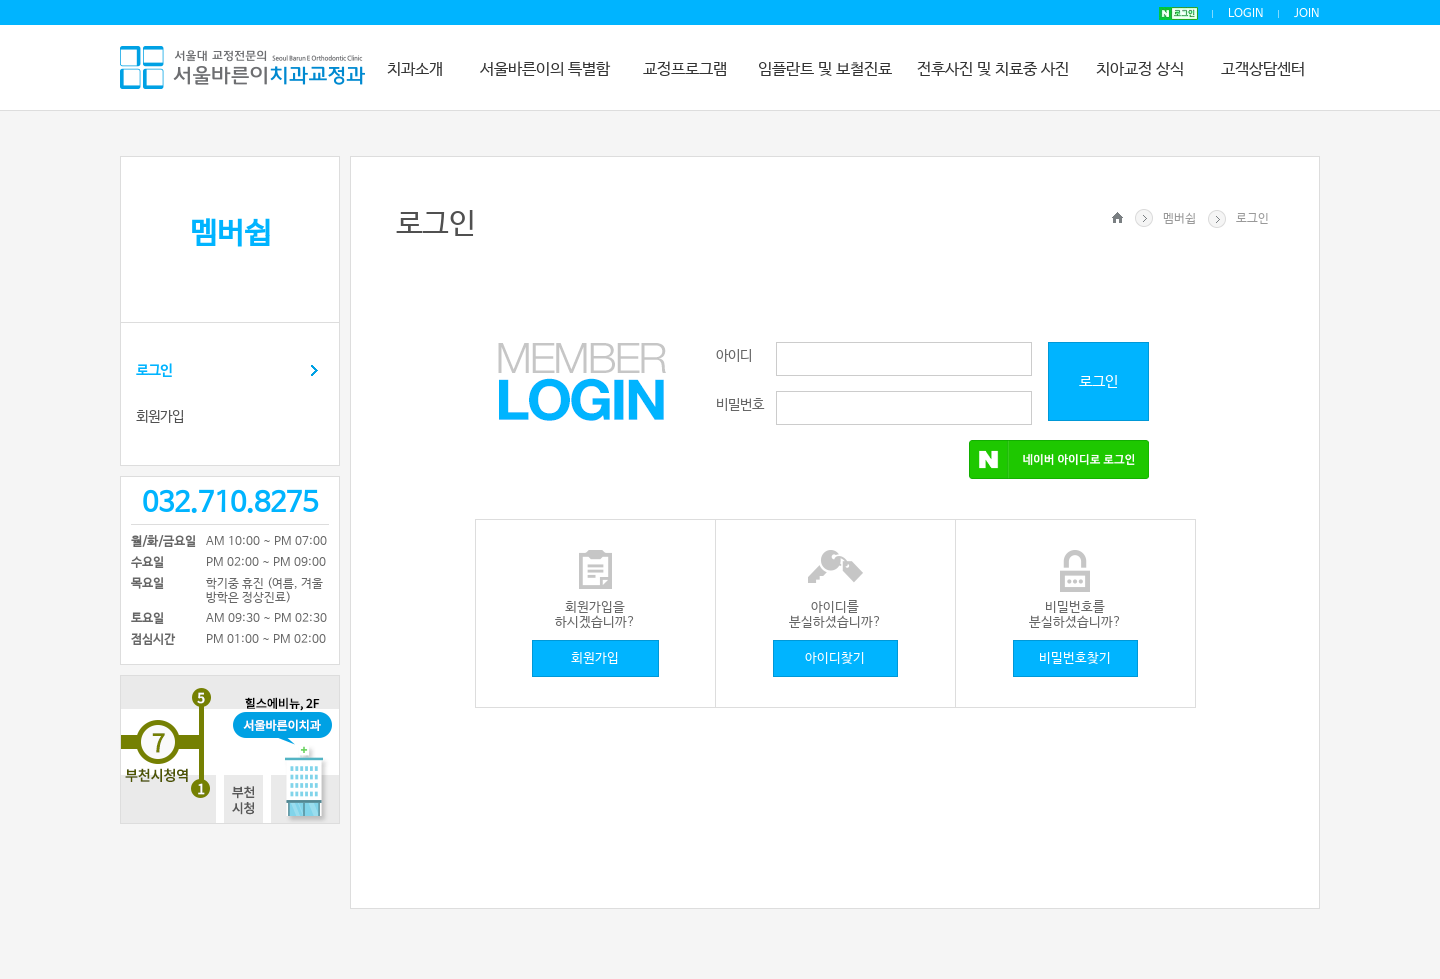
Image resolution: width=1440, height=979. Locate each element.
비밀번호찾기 (1075, 658)
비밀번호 (740, 405)
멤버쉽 (1179, 219)
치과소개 (415, 69)
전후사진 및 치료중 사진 (993, 69)
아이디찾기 (835, 658)
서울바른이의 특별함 (545, 69)
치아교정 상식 (1140, 69)
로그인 (154, 371)
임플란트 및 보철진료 (825, 69)
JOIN (1307, 14)
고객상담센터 (1263, 69)
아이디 (734, 356)
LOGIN (1246, 14)
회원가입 (160, 417)
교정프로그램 (685, 69)
